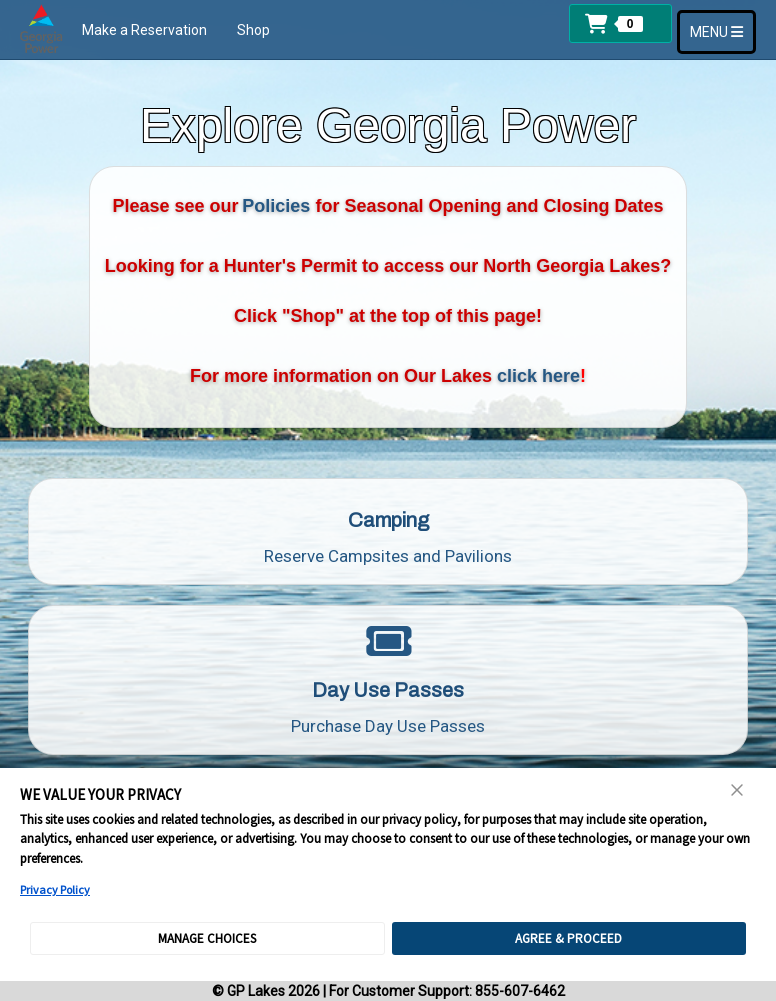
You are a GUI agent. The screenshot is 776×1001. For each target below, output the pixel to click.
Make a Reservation (144, 30)
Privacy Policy (55, 889)
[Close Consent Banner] (738, 790)
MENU (722, 30)
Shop (253, 30)
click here (538, 376)
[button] (620, 23)
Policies (276, 206)
